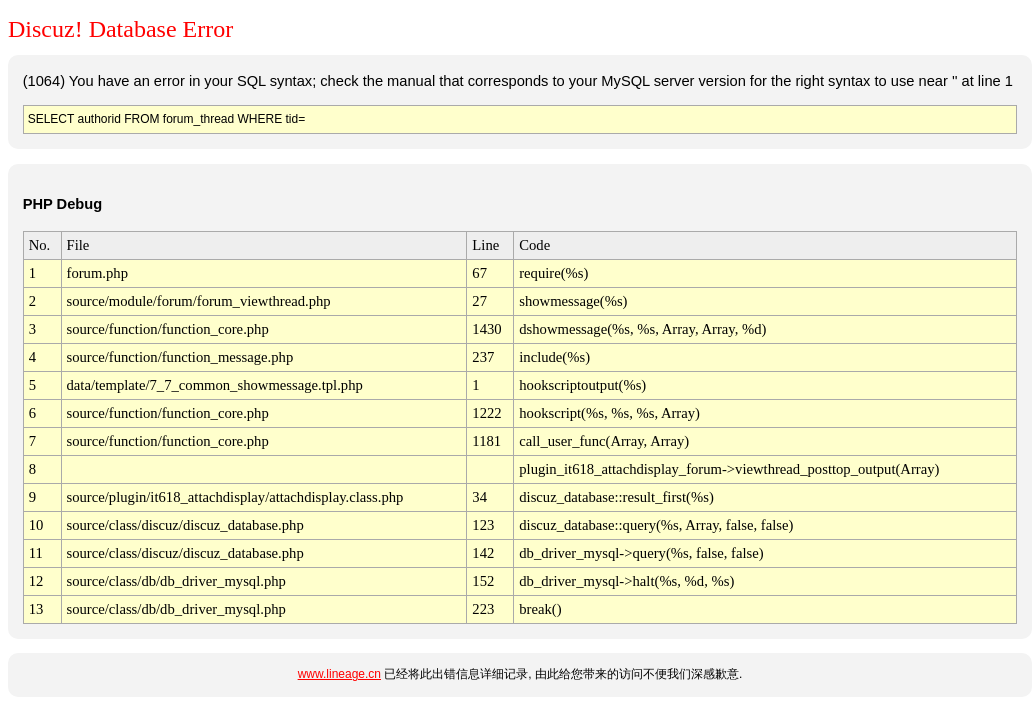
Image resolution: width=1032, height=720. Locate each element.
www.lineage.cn (339, 674)
